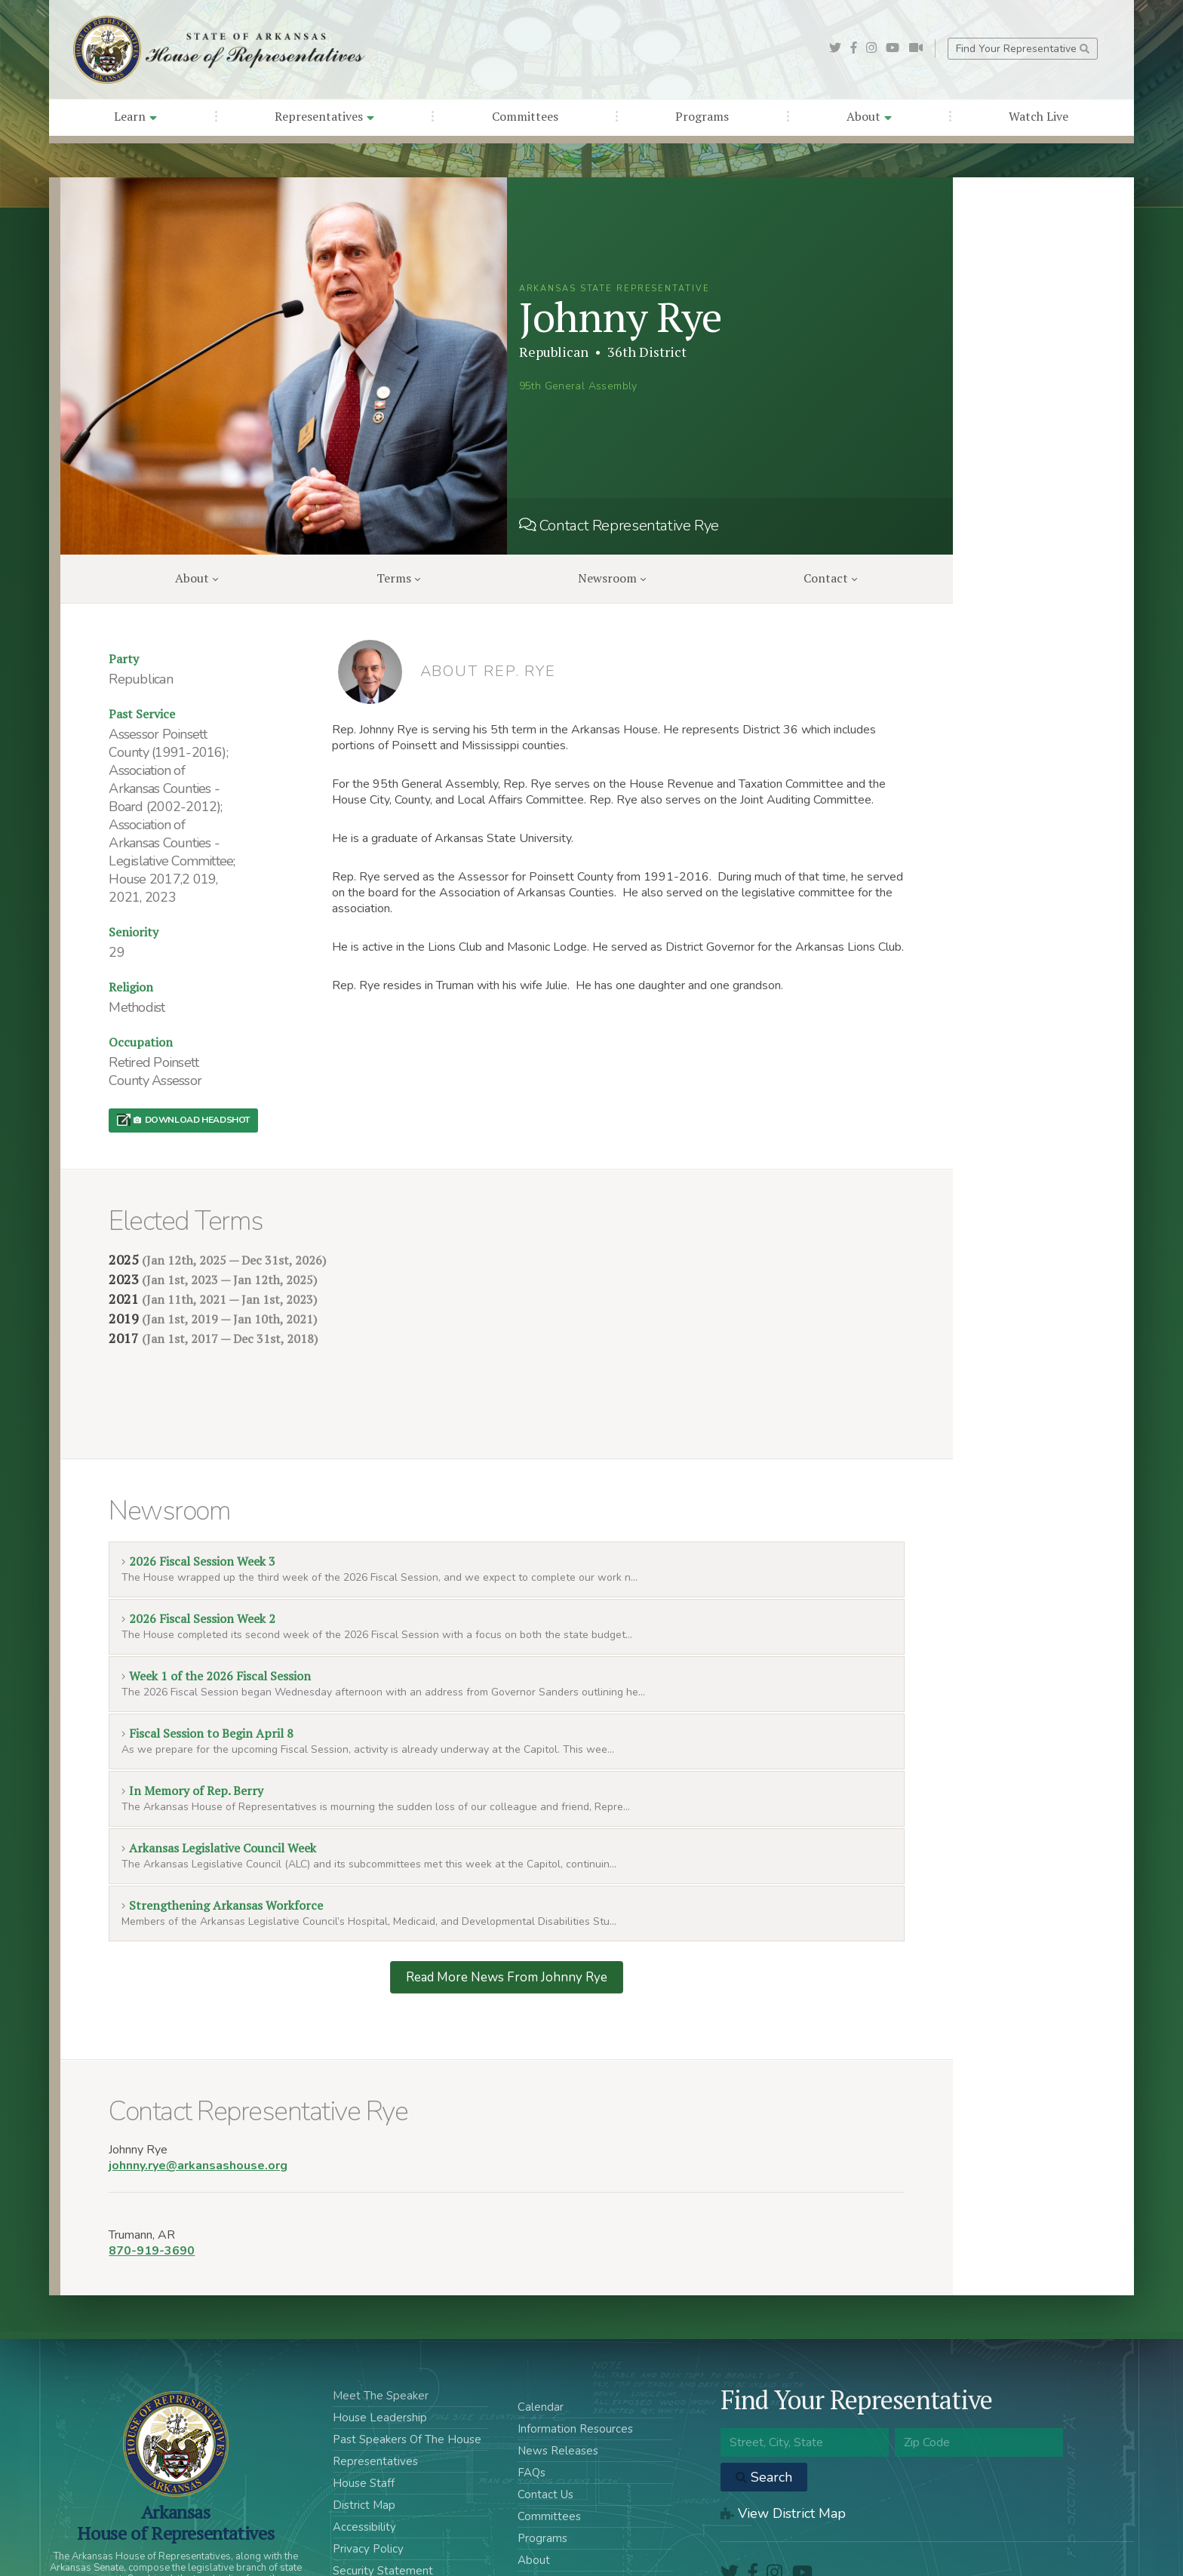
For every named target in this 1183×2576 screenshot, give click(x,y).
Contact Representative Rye (619, 525)
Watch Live (1038, 116)
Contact (830, 578)
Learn (135, 116)
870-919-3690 (152, 2178)
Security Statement (383, 2498)
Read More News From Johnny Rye (506, 1905)
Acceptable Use (374, 2520)
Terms (398, 578)
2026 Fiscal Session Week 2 (198, 1546)
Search (764, 2405)
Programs (702, 116)
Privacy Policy (368, 2476)
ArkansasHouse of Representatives (175, 2450)
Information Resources (575, 2356)
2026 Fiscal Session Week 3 (198, 1488)
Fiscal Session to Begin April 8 (207, 1661)
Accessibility (364, 2454)
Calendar (541, 2334)
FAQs (531, 2400)
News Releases (558, 2378)
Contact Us (545, 2422)
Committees (525, 116)
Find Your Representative (1022, 48)
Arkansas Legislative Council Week (218, 1775)
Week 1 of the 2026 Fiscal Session (215, 1603)
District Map (364, 2432)
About (869, 116)
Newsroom (612, 578)
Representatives (324, 116)
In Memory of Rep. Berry (192, 1718)
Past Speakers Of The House (407, 2367)
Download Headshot (192, 1120)
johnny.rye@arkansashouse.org (198, 2093)
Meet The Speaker (381, 2323)
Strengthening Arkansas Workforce (221, 1833)
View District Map (783, 2441)
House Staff (364, 2410)
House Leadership (380, 2345)
